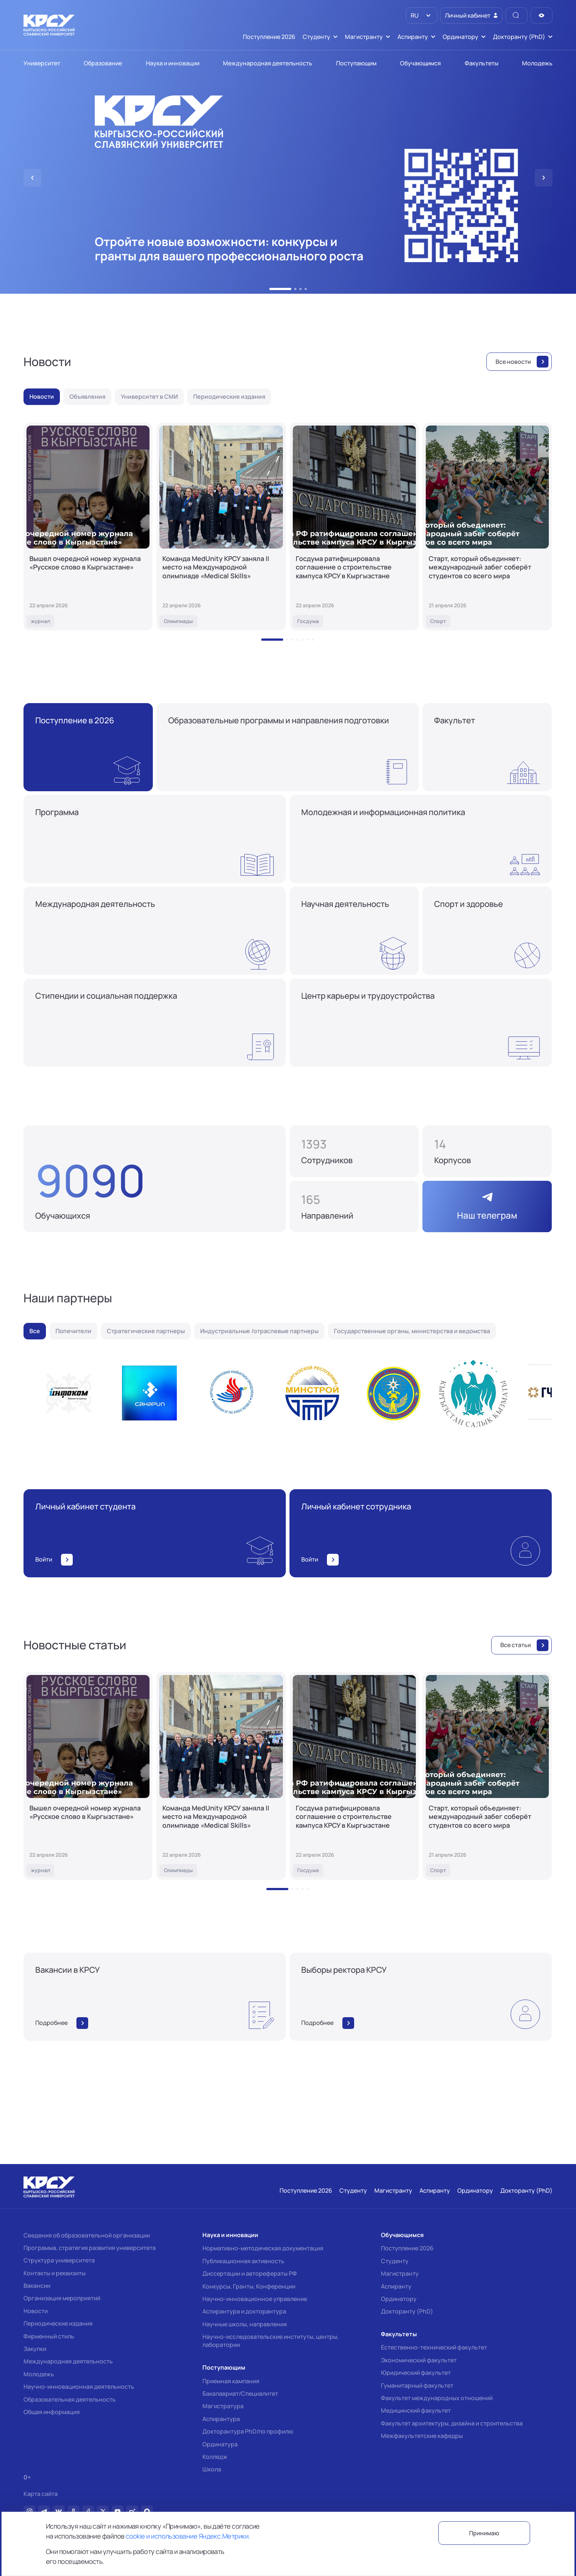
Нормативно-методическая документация (262, 2248)
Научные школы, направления (244, 2324)
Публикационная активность (243, 2261)
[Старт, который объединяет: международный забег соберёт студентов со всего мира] (487, 526)
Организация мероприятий (62, 2298)
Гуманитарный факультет (417, 2385)
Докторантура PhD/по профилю (247, 2431)
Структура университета (59, 2260)
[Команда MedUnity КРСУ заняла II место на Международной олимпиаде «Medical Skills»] (220, 526)
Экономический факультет (419, 2360)
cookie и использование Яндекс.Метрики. (188, 2536)
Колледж (214, 2457)
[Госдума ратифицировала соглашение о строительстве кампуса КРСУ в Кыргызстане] (354, 526)
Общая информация (52, 2412)
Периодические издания (58, 2323)
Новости (36, 2311)
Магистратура (223, 2406)
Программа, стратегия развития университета (90, 2248)
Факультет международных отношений (437, 2398)
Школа (211, 2469)
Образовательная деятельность (70, 2399)
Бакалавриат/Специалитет (240, 2393)
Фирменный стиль (49, 2336)
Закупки (35, 2349)
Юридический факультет (416, 2373)
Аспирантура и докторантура (244, 2311)
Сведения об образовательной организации (87, 2235)
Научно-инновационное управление (254, 2299)
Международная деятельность (68, 2361)
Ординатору (399, 2299)
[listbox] (421, 15)
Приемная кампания (230, 2381)
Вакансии (37, 2286)
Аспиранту (396, 2286)
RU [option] (414, 15)
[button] (280, 289)
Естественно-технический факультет (434, 2347)
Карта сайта (41, 2494)
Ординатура (220, 2444)
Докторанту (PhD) (407, 2311)
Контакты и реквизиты (55, 2273)
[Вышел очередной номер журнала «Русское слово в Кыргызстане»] (88, 526)
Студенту (394, 2261)
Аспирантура (221, 2419)
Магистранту (400, 2273)
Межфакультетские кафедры (422, 2436)
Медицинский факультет (416, 2410)
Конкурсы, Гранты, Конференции (248, 2286)
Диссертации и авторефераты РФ (249, 2273)
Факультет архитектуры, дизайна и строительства (452, 2423)
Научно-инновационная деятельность (79, 2387)
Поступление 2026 (407, 2248)
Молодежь (39, 2374)
